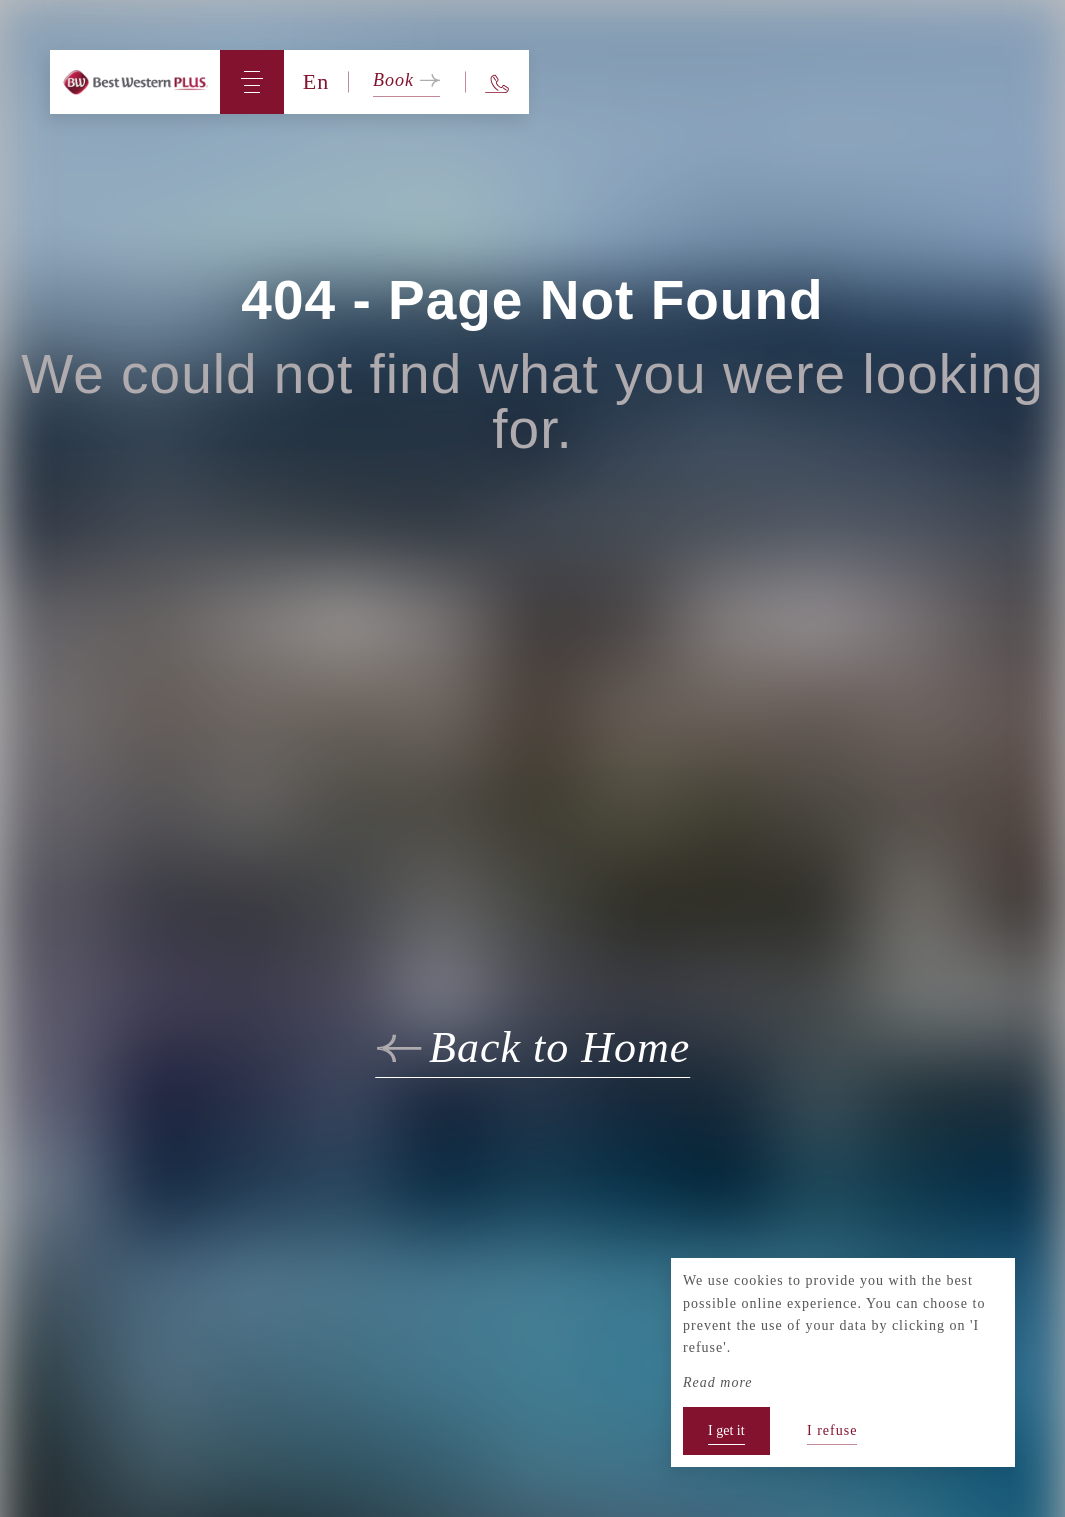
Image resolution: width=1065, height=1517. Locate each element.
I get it (726, 1430)
